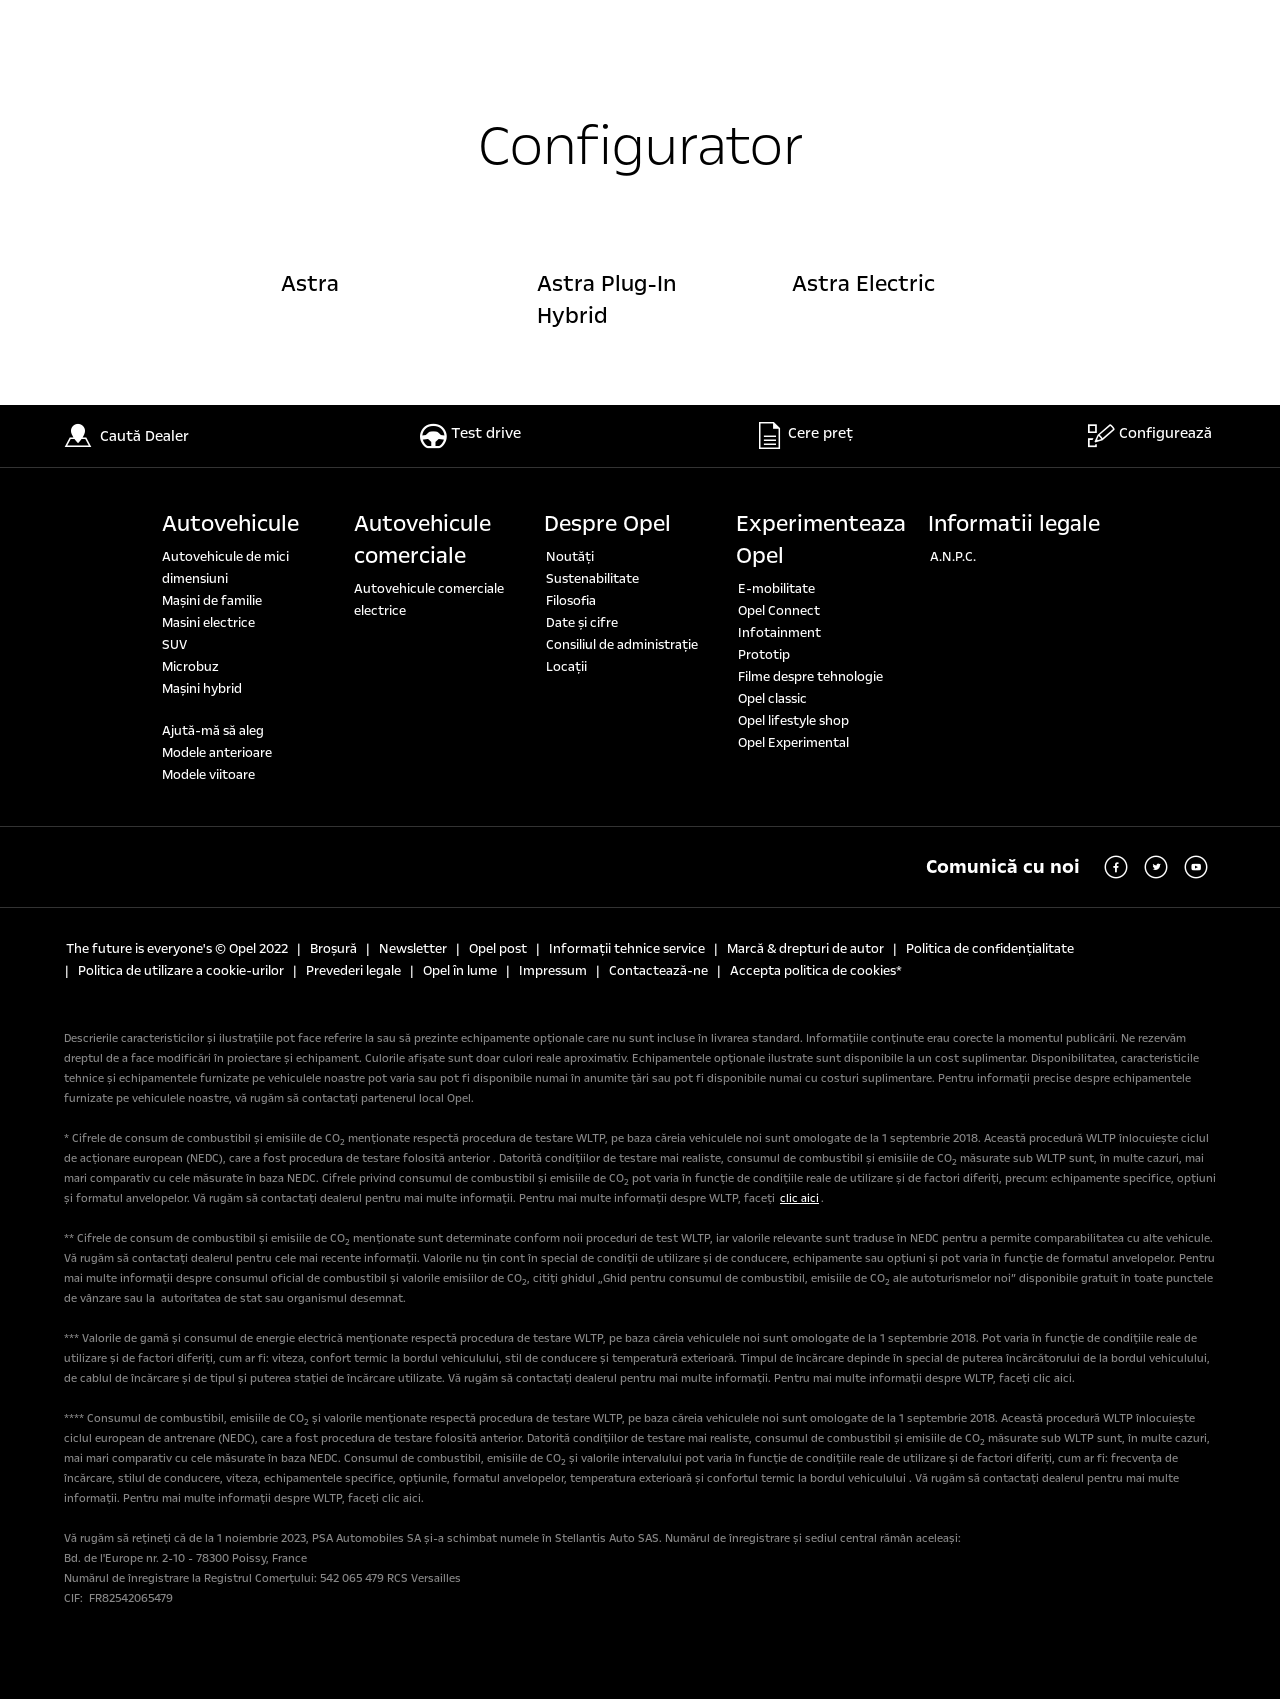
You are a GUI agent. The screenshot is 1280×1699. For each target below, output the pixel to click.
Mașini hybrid (202, 689)
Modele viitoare (208, 775)
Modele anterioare (217, 753)
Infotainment (779, 633)
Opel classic (772, 699)
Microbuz (190, 667)
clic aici (799, 1198)
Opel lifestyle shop (793, 721)
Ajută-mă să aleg (213, 731)
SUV (174, 645)
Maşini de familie (212, 601)
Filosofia (571, 601)
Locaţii (566, 667)
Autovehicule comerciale (422, 540)
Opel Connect (779, 611)
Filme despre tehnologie (810, 677)
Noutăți (570, 557)
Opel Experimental (793, 743)
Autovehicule (230, 524)
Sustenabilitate (592, 579)
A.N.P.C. (953, 557)
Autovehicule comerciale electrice (429, 600)
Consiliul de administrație (622, 645)
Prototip (764, 655)
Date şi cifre (582, 623)
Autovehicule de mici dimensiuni (225, 568)
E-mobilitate (776, 589)
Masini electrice (208, 623)
